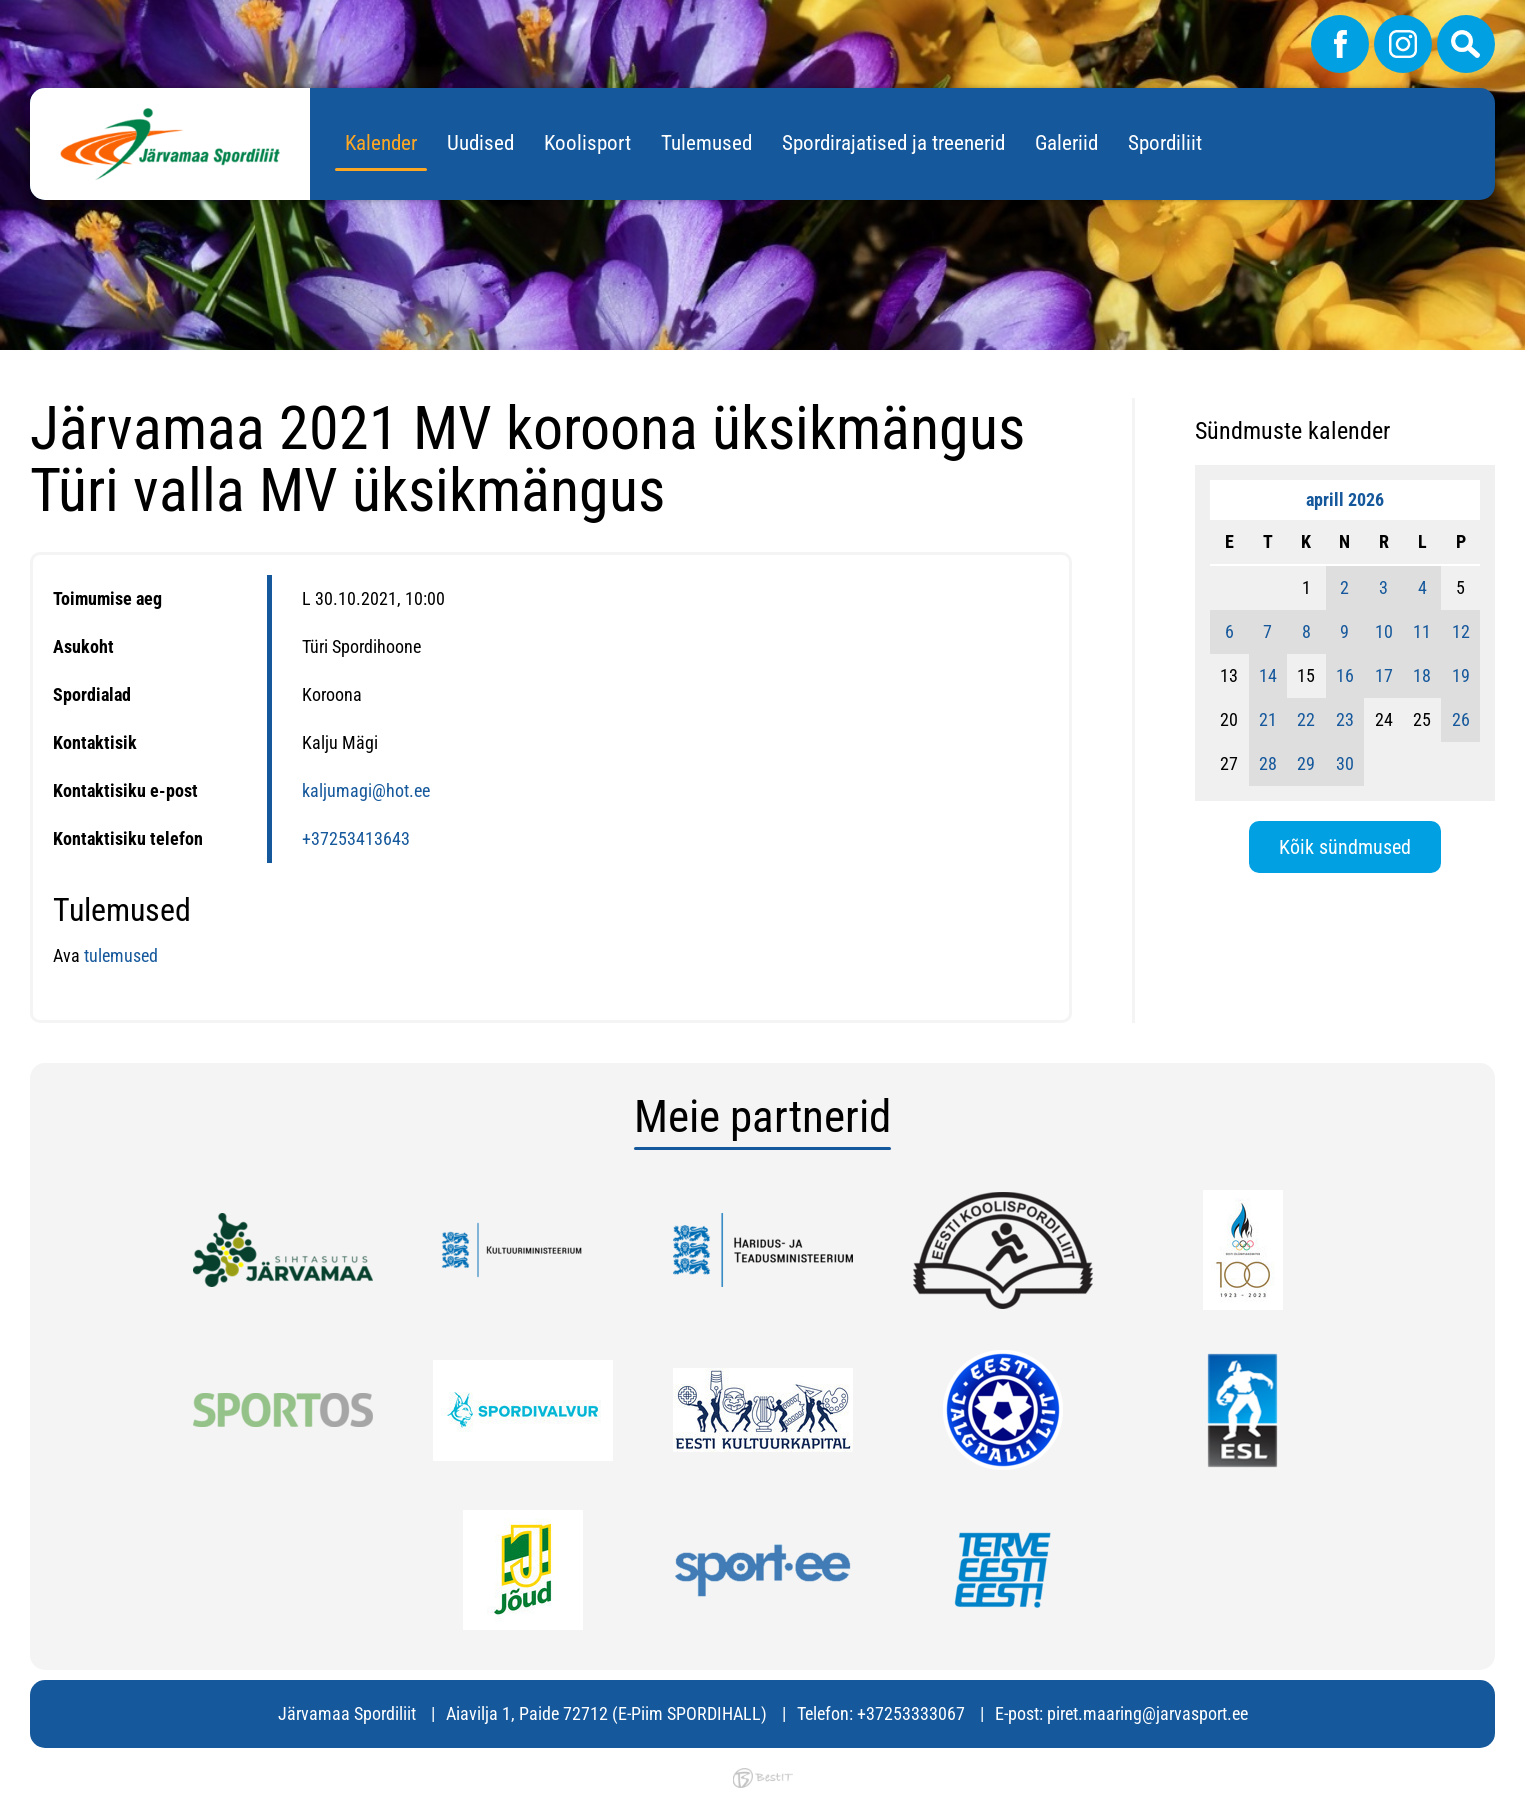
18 (1422, 675)
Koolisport (587, 143)
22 (1306, 719)
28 (1268, 763)
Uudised (480, 143)
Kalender (381, 143)
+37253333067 (911, 1713)
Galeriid (1066, 143)
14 (1268, 675)
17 (1384, 675)
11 (1422, 631)
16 (1345, 675)
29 (1306, 763)
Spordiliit (1165, 143)
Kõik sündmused (1345, 847)
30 (1345, 763)
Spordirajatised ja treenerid (893, 143)
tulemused (121, 955)
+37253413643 (356, 838)
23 (1345, 719)
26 (1461, 719)
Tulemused (706, 143)
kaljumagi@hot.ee (366, 790)
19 (1461, 675)
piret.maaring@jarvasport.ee (1147, 1713)
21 (1268, 719)
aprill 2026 (1345, 499)
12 (1461, 631)
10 (1384, 631)
